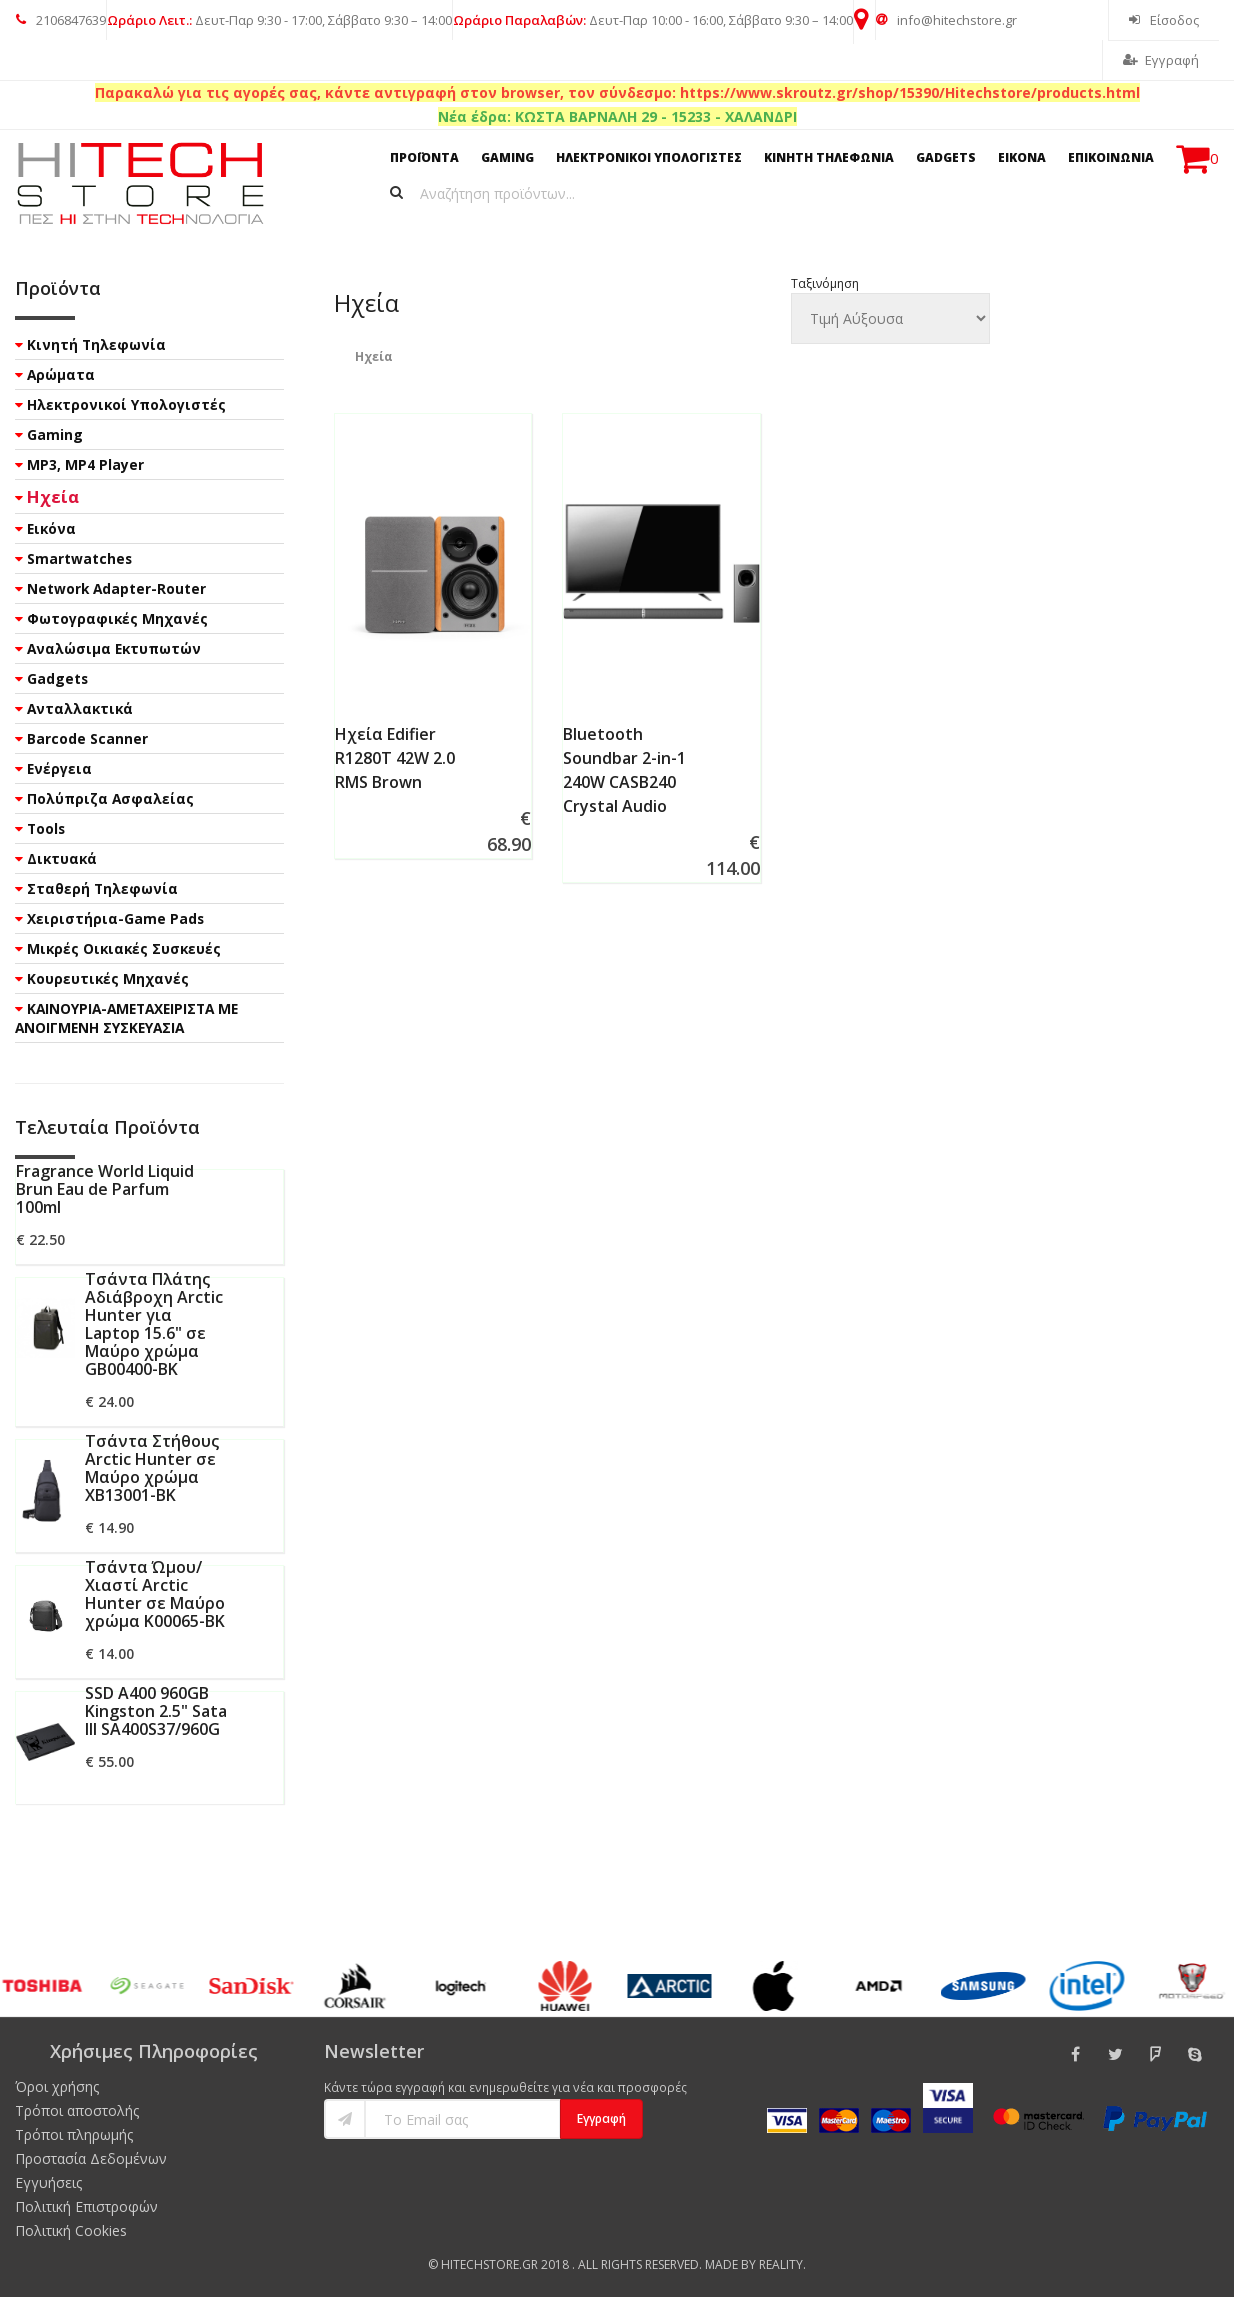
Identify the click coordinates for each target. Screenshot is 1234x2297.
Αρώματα (61, 374)
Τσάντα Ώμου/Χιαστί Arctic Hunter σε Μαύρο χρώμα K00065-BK (155, 1594)
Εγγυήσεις (48, 2182)
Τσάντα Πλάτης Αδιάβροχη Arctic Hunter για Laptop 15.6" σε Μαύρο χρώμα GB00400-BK (154, 1324)
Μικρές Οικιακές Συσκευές (124, 948)
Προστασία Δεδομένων (91, 2158)
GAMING (507, 157)
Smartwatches (79, 558)
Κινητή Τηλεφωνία (96, 344)
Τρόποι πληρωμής (74, 2134)
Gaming (55, 434)
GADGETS (946, 157)
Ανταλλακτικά (80, 708)
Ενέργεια (59, 768)
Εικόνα (51, 528)
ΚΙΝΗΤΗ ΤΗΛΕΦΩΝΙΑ (829, 157)
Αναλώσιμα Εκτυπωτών (114, 648)
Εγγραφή (1161, 60)
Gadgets (57, 678)
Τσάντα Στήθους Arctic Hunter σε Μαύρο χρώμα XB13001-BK (152, 1468)
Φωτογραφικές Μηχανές (117, 618)
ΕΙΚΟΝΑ (1022, 157)
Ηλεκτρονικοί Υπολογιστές (126, 404)
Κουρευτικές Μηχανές (108, 978)
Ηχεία (53, 496)
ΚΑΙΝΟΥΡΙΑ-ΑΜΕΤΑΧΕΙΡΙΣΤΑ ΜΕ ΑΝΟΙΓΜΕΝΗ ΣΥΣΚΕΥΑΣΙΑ (126, 1018)
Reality (781, 2264)
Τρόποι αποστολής (77, 2110)
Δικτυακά (62, 858)
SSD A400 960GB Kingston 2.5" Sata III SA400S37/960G (156, 1711)
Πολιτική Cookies (71, 2230)
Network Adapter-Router (116, 588)
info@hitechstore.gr (946, 20)
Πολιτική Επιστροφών (86, 2206)
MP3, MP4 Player (85, 464)
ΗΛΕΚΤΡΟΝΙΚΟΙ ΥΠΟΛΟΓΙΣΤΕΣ (649, 157)
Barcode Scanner (87, 738)
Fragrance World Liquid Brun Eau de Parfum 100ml (105, 1189)
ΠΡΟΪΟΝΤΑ (424, 157)
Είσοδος (1164, 20)
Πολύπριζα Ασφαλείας (110, 798)
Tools (46, 828)
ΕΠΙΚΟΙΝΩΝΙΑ (1111, 157)
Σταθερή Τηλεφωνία (102, 888)
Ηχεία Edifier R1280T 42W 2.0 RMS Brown (395, 758)
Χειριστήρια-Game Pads (115, 918)
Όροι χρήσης (57, 2086)
